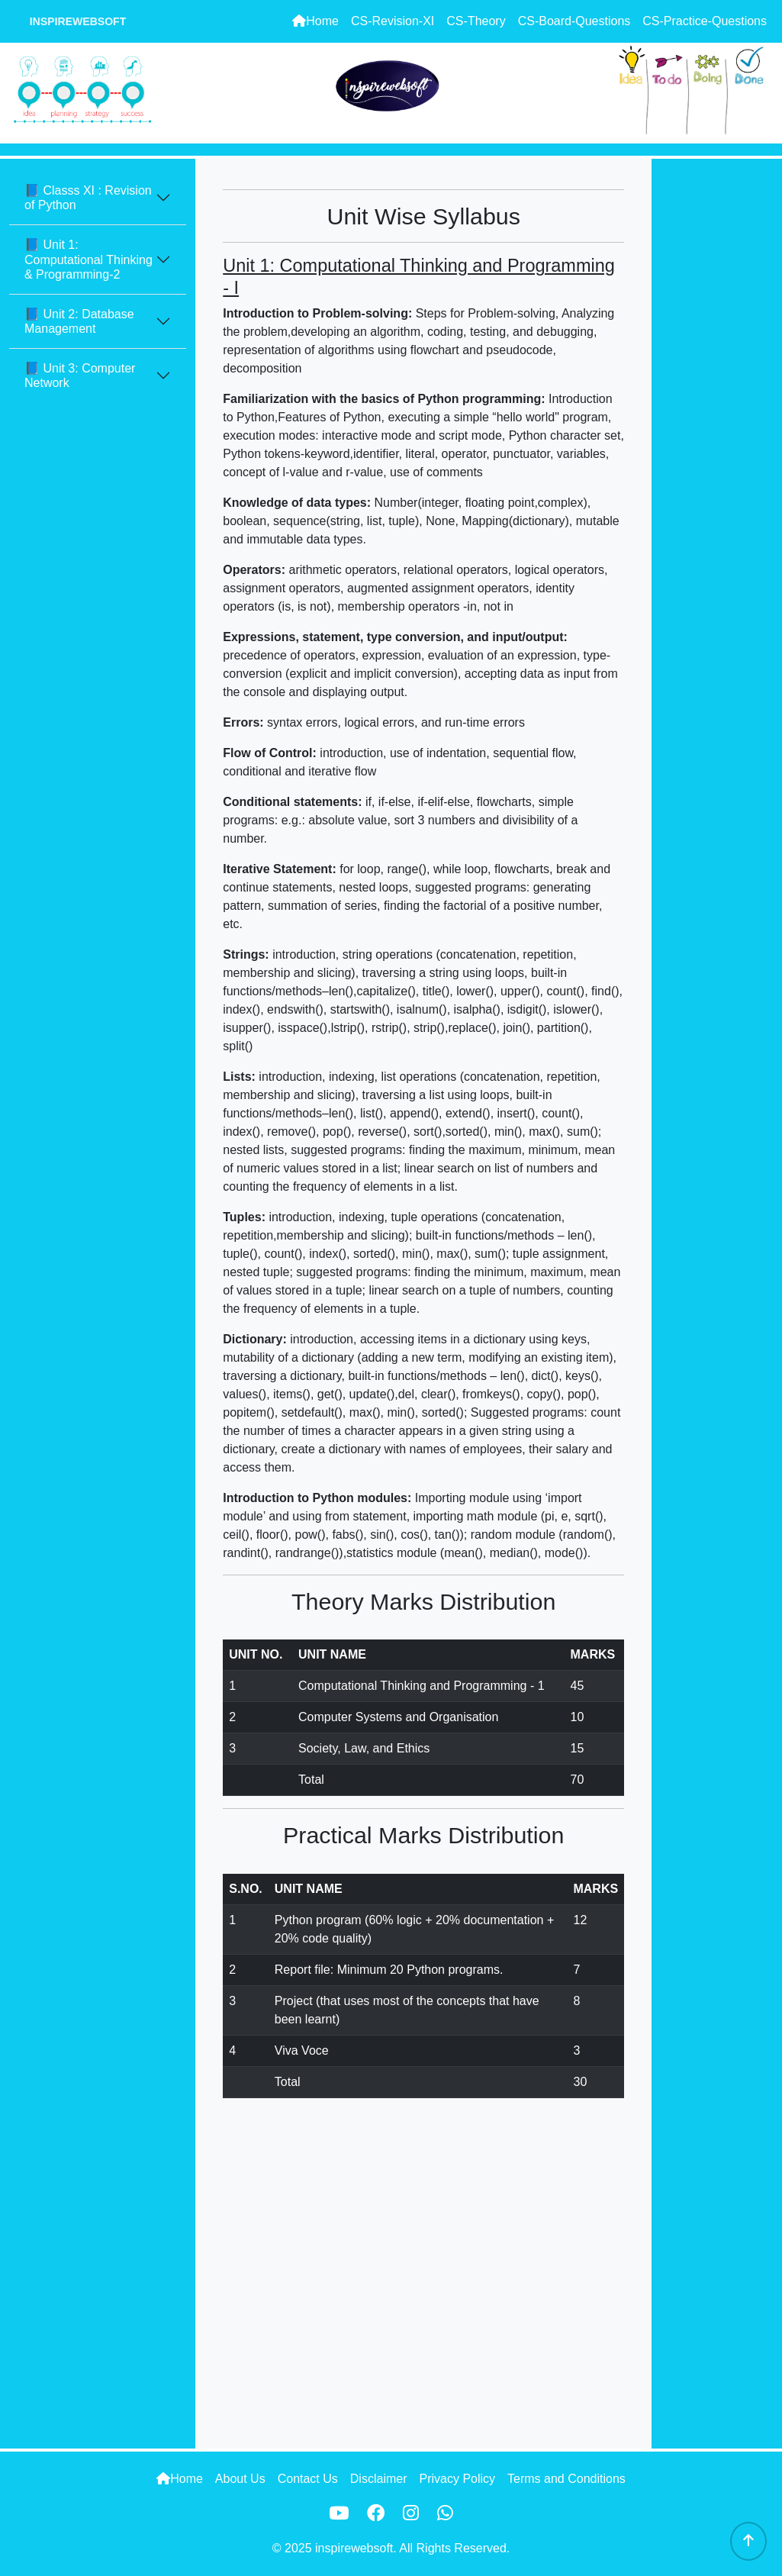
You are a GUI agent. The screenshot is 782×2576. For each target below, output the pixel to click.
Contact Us (308, 2478)
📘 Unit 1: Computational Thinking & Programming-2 (88, 259)
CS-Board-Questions (574, 21)
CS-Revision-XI (392, 21)
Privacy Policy (457, 2478)
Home (315, 21)
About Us (240, 2478)
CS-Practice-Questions (704, 21)
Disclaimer (378, 2478)
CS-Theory (475, 21)
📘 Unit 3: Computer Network (79, 375)
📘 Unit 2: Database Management (79, 321)
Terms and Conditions (566, 2478)
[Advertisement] (717, 388)
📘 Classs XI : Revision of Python (88, 197)
